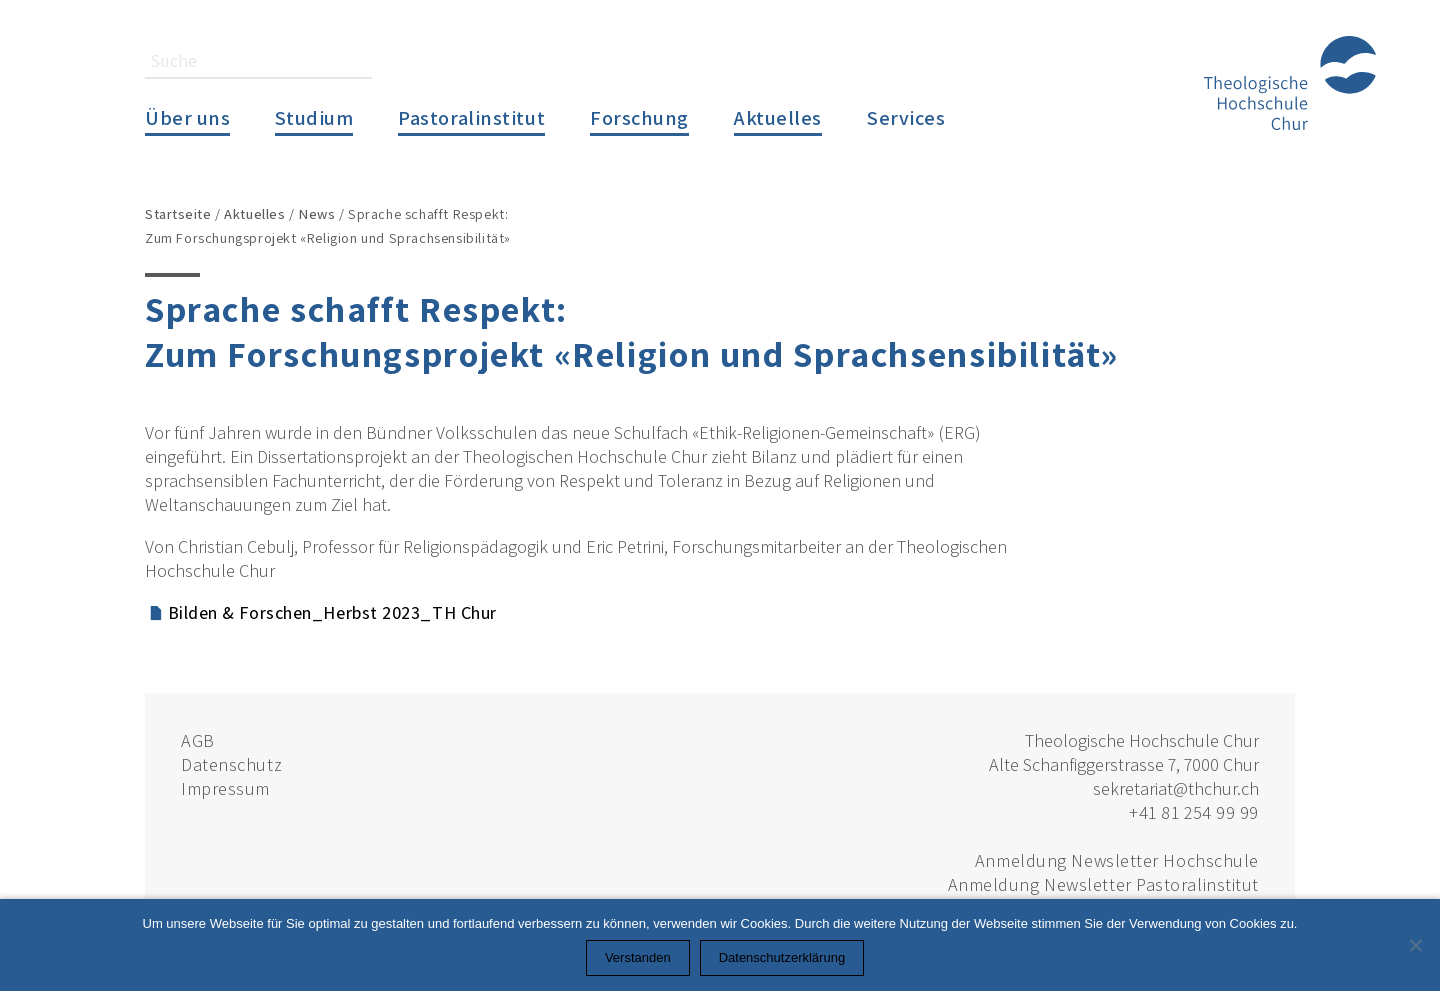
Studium (314, 117)
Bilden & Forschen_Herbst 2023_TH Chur (332, 612)
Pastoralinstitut (471, 117)
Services (906, 117)
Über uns (187, 117)
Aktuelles (778, 117)
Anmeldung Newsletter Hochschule (1117, 860)
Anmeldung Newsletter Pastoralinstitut (1103, 884)
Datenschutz (231, 764)
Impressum (225, 788)
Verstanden (638, 957)
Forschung (639, 117)
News (316, 213)
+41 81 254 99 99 (1194, 812)
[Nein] (1415, 945)
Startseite (178, 213)
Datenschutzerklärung (782, 957)
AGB (198, 740)
